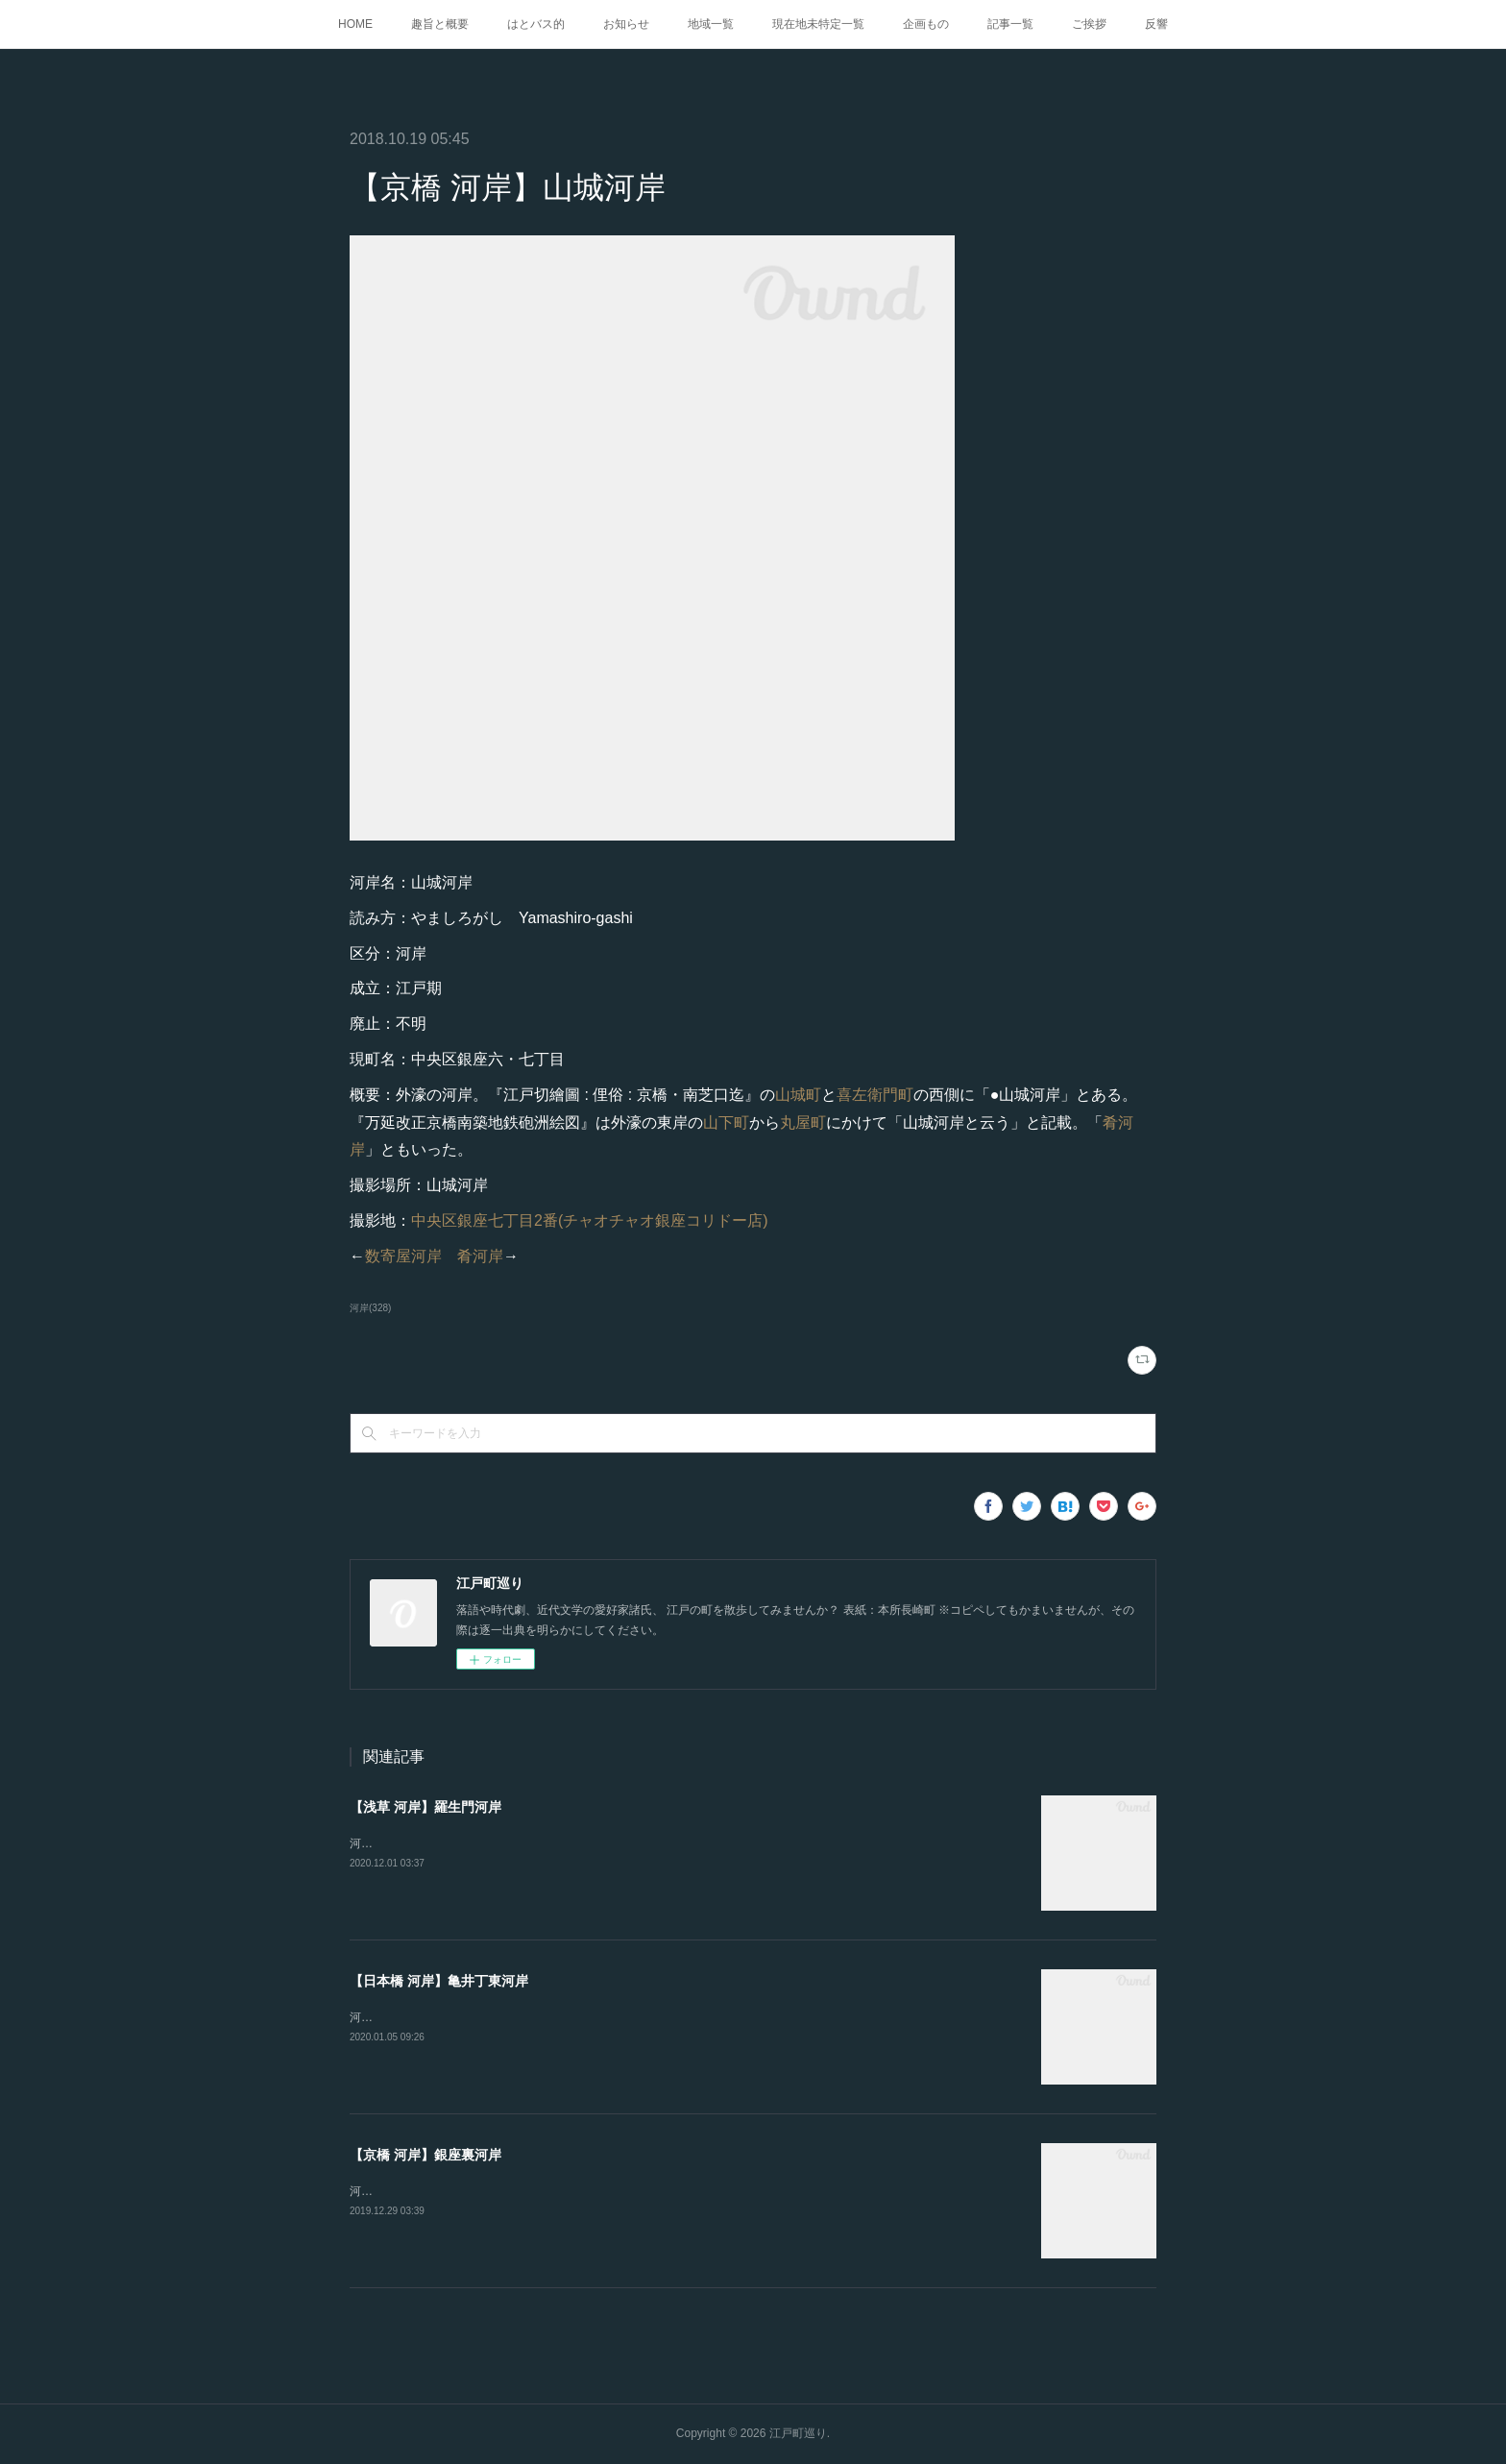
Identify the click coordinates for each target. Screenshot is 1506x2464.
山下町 (726, 1122)
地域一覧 (711, 24)
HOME (355, 24)
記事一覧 (1010, 24)
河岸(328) (370, 1308)
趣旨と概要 (440, 24)
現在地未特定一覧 (818, 24)
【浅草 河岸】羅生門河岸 (425, 1807)
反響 (1156, 24)
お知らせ (626, 24)
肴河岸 (480, 1256)
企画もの (926, 24)
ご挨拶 (1089, 24)
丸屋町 (803, 1122)
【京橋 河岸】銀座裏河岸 (425, 2154)
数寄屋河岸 (403, 1256)
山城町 (798, 1094)
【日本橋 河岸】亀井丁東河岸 (439, 1980)
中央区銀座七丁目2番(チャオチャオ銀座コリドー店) (589, 1220)
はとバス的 (536, 24)
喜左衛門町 (875, 1094)
